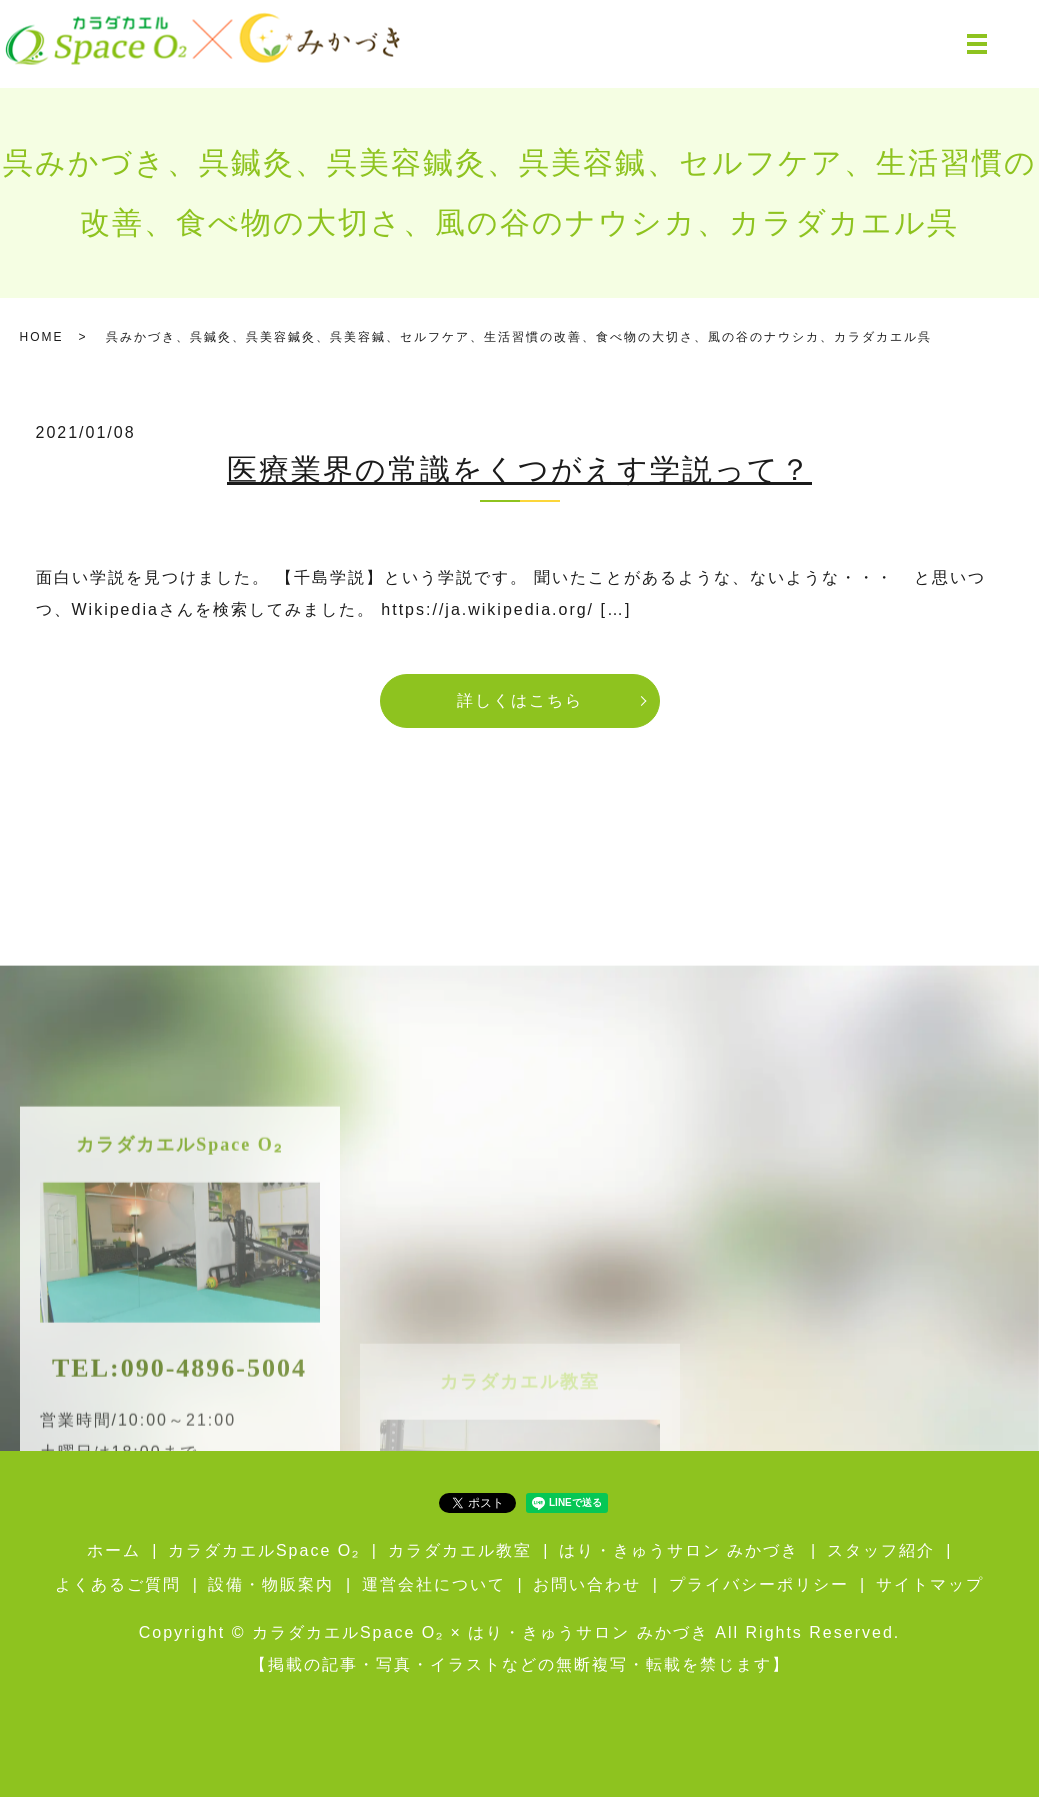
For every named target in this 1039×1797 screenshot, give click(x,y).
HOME (42, 337)
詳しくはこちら (520, 700)
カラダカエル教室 (460, 1550)
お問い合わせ (587, 1584)
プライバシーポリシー (759, 1584)
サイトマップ (930, 1584)
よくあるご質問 (118, 1584)
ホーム (114, 1550)
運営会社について (434, 1584)
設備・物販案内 (271, 1584)
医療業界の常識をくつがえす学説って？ (519, 469)
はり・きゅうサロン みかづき (679, 1550)
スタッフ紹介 (881, 1550)
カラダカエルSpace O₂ (264, 1550)
